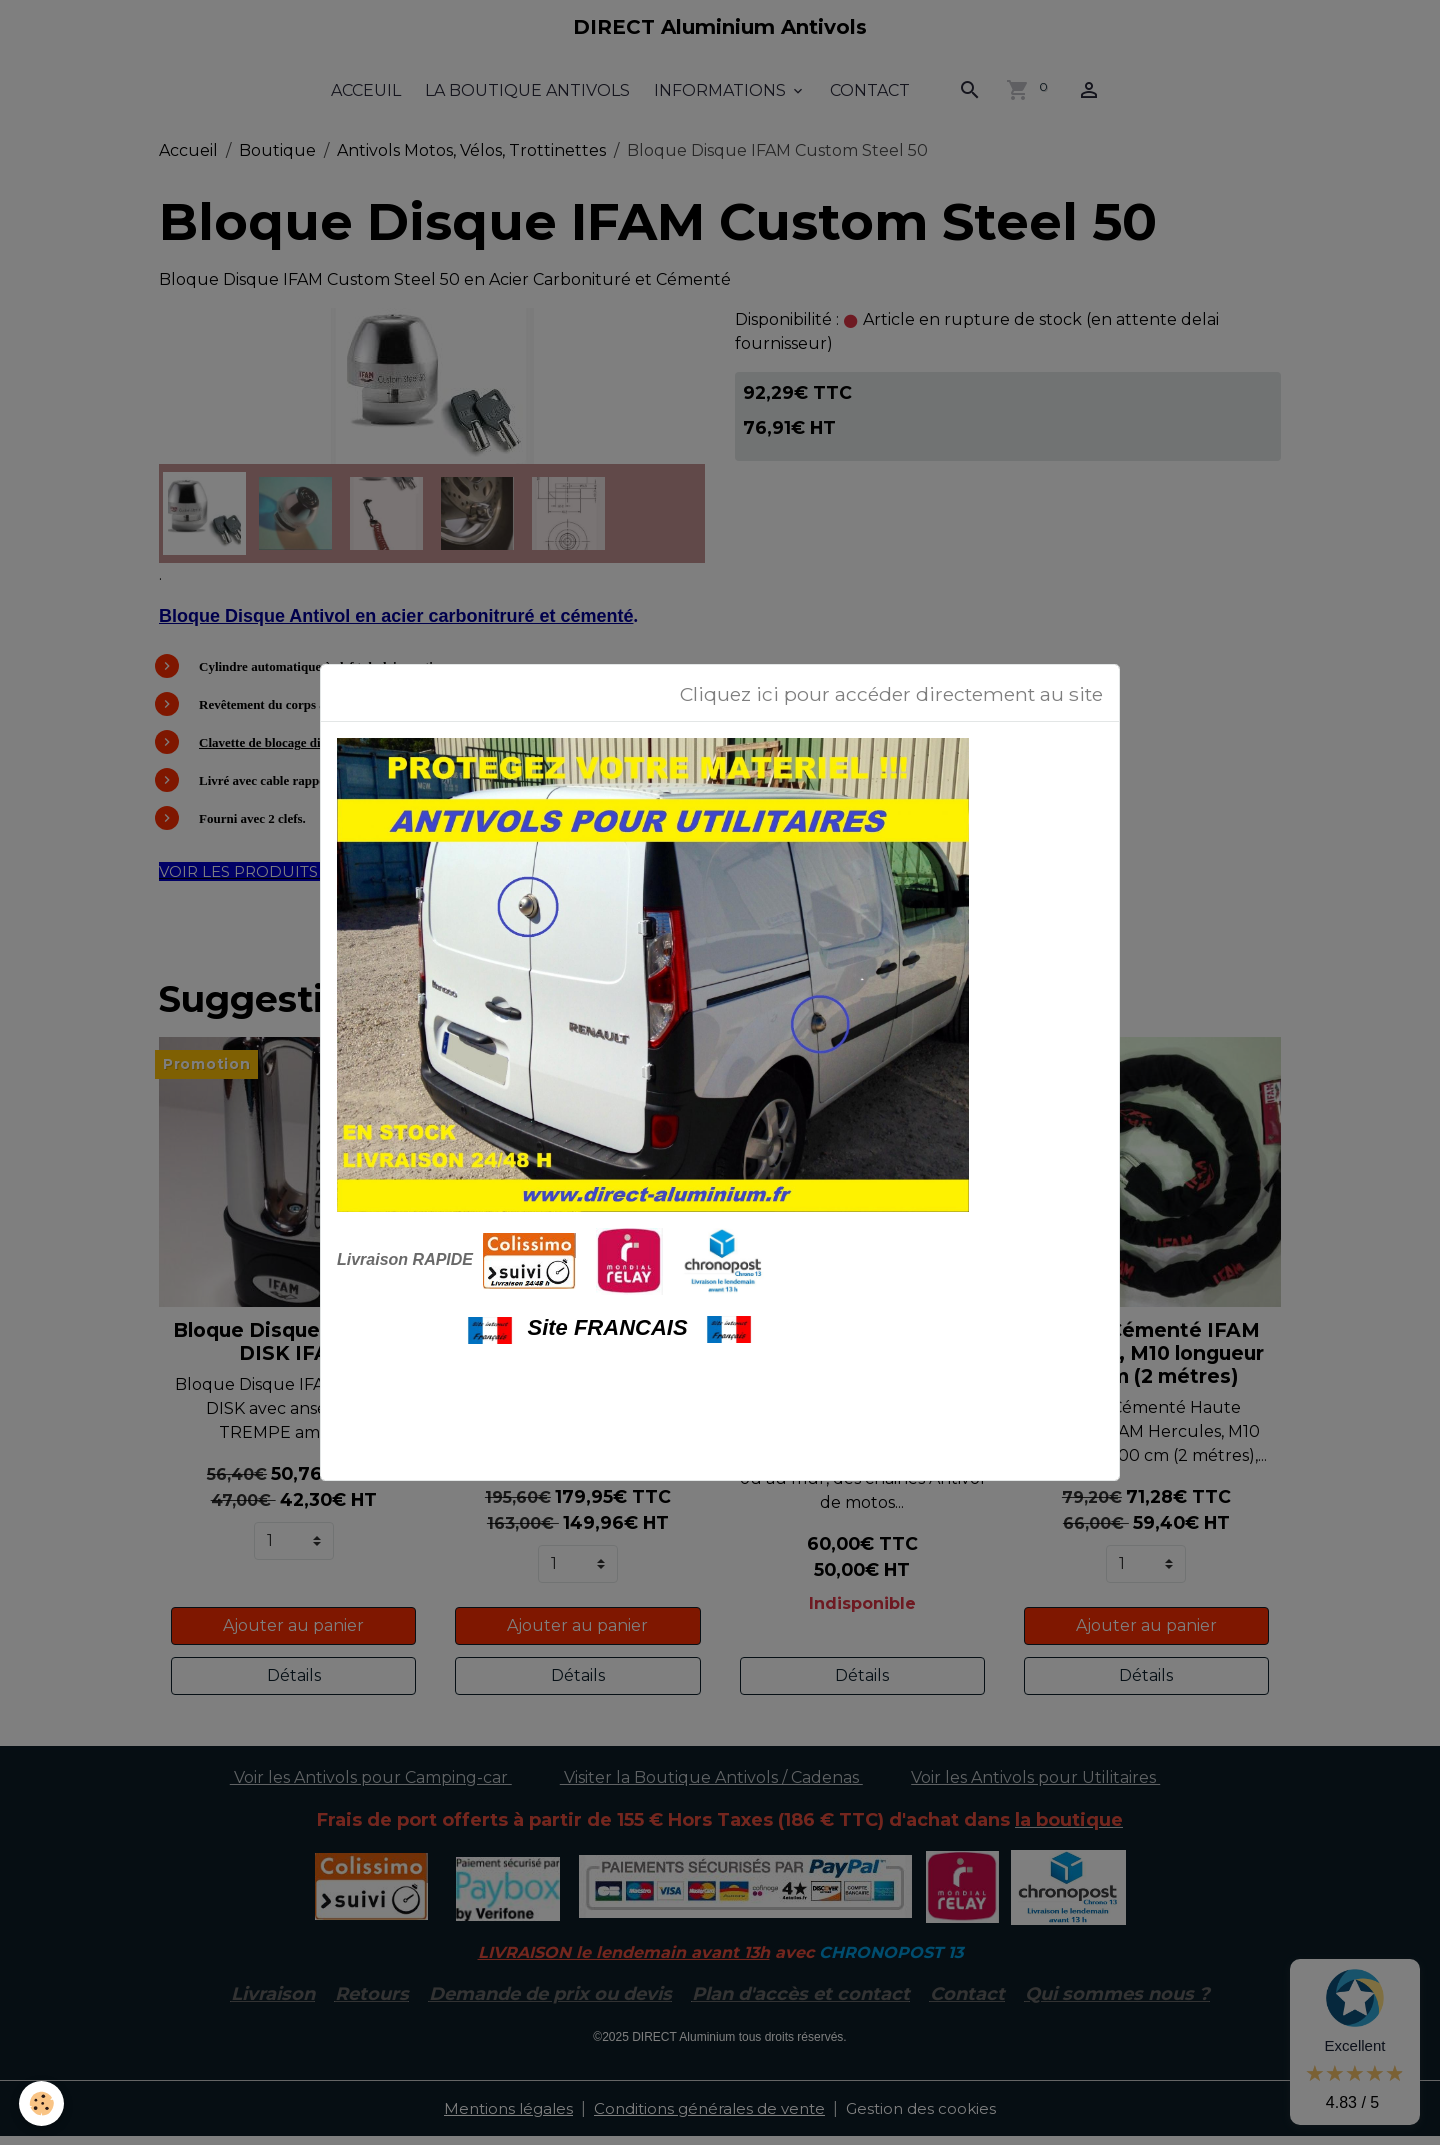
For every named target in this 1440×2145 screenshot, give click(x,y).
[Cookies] (42, 2103)
